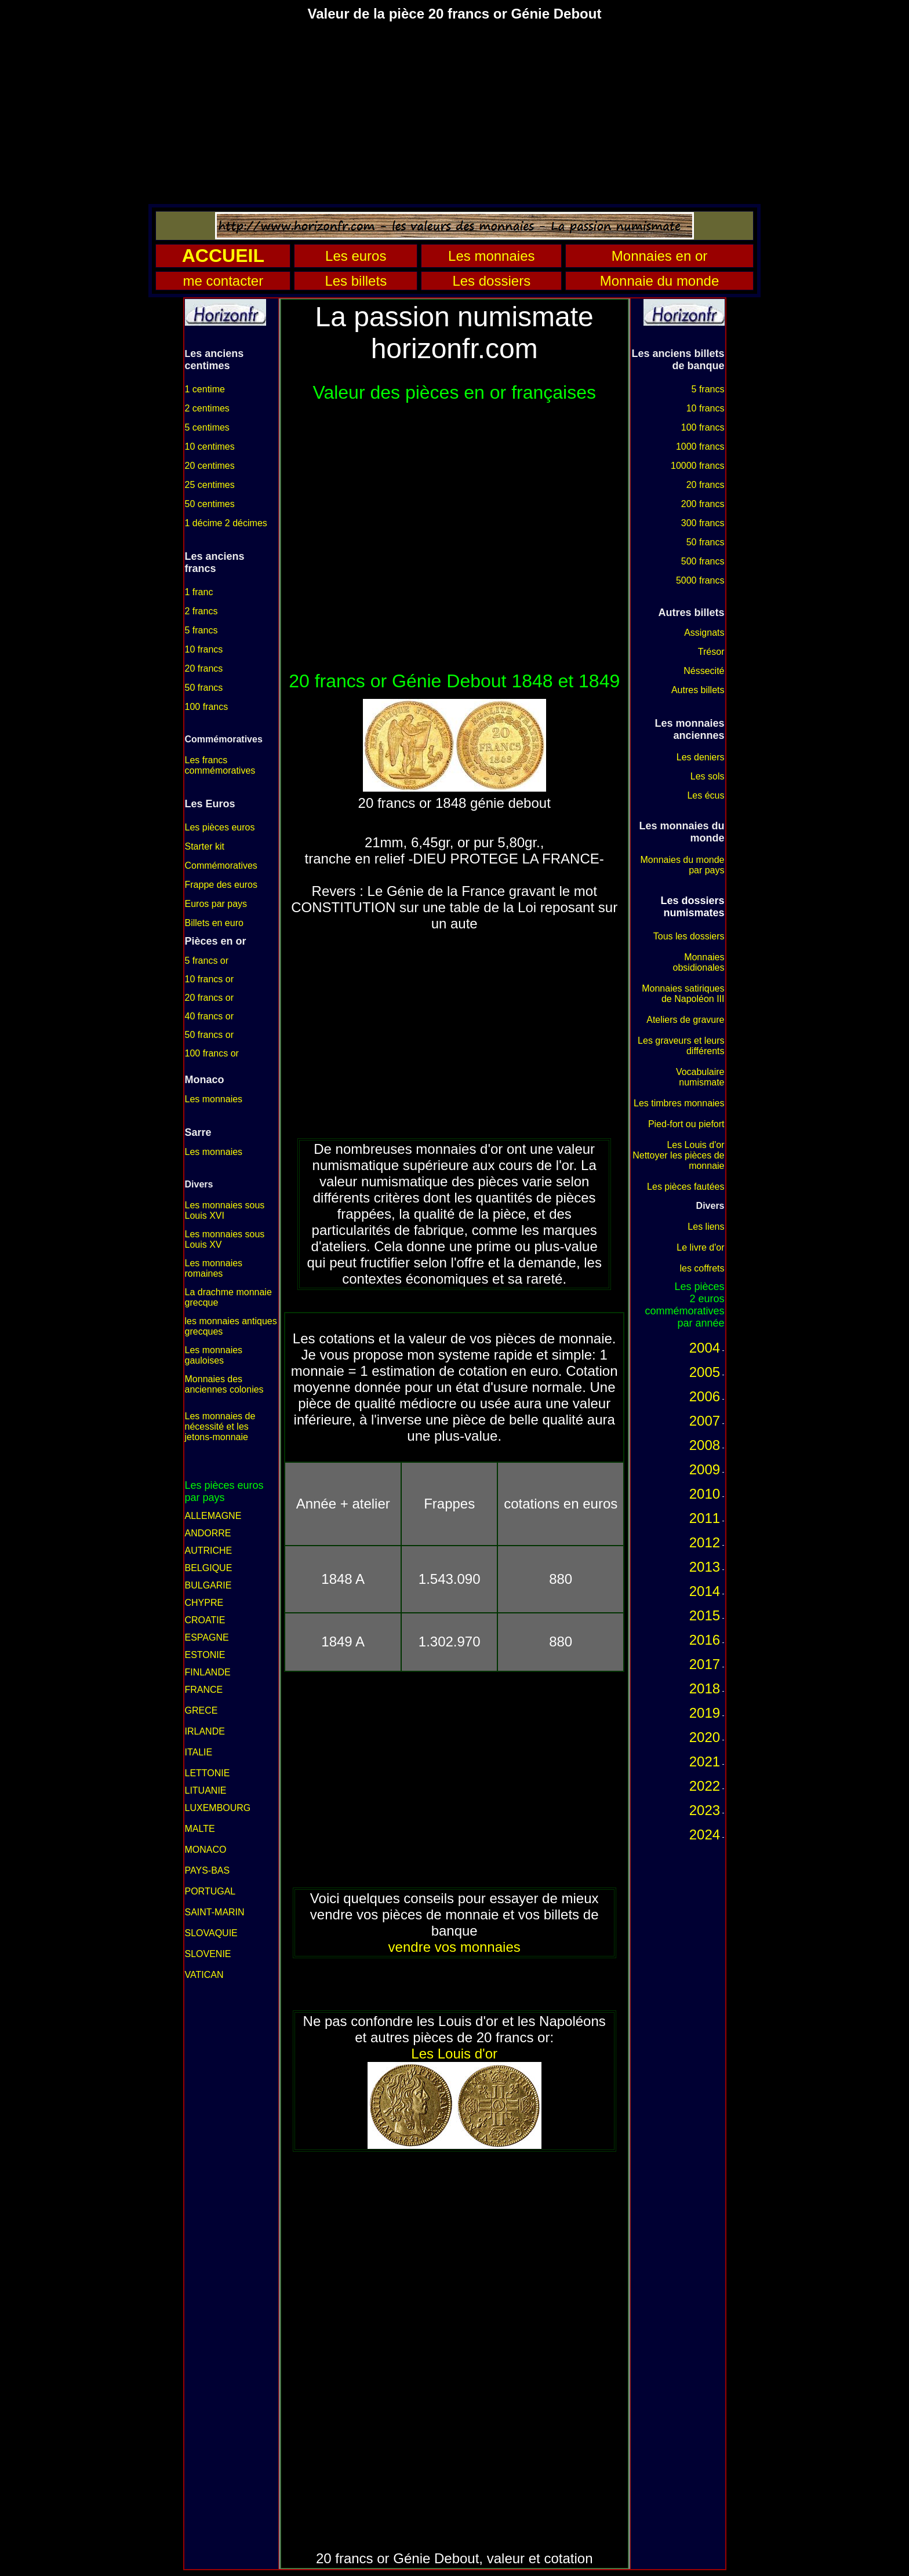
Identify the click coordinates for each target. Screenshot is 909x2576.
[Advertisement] (454, 112)
